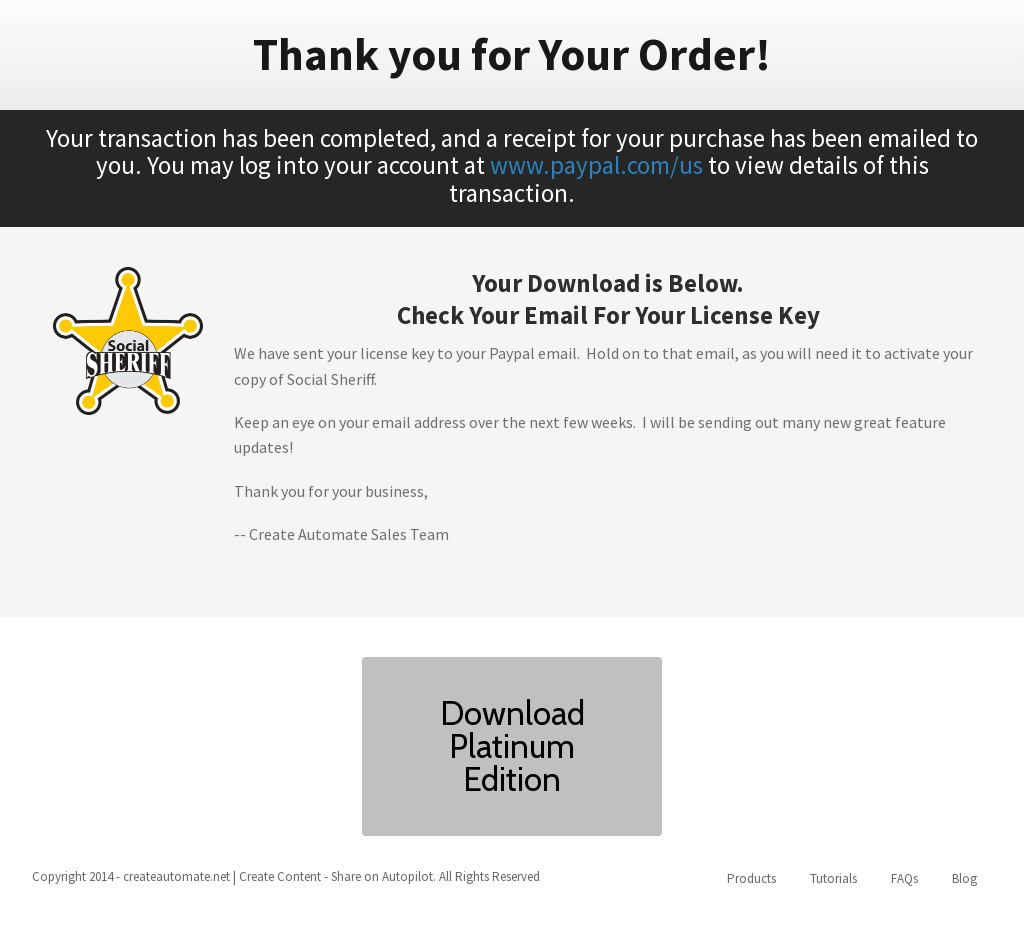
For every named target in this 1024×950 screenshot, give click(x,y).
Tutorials (833, 878)
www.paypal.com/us (596, 165)
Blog (964, 878)
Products (751, 878)
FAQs (904, 878)
